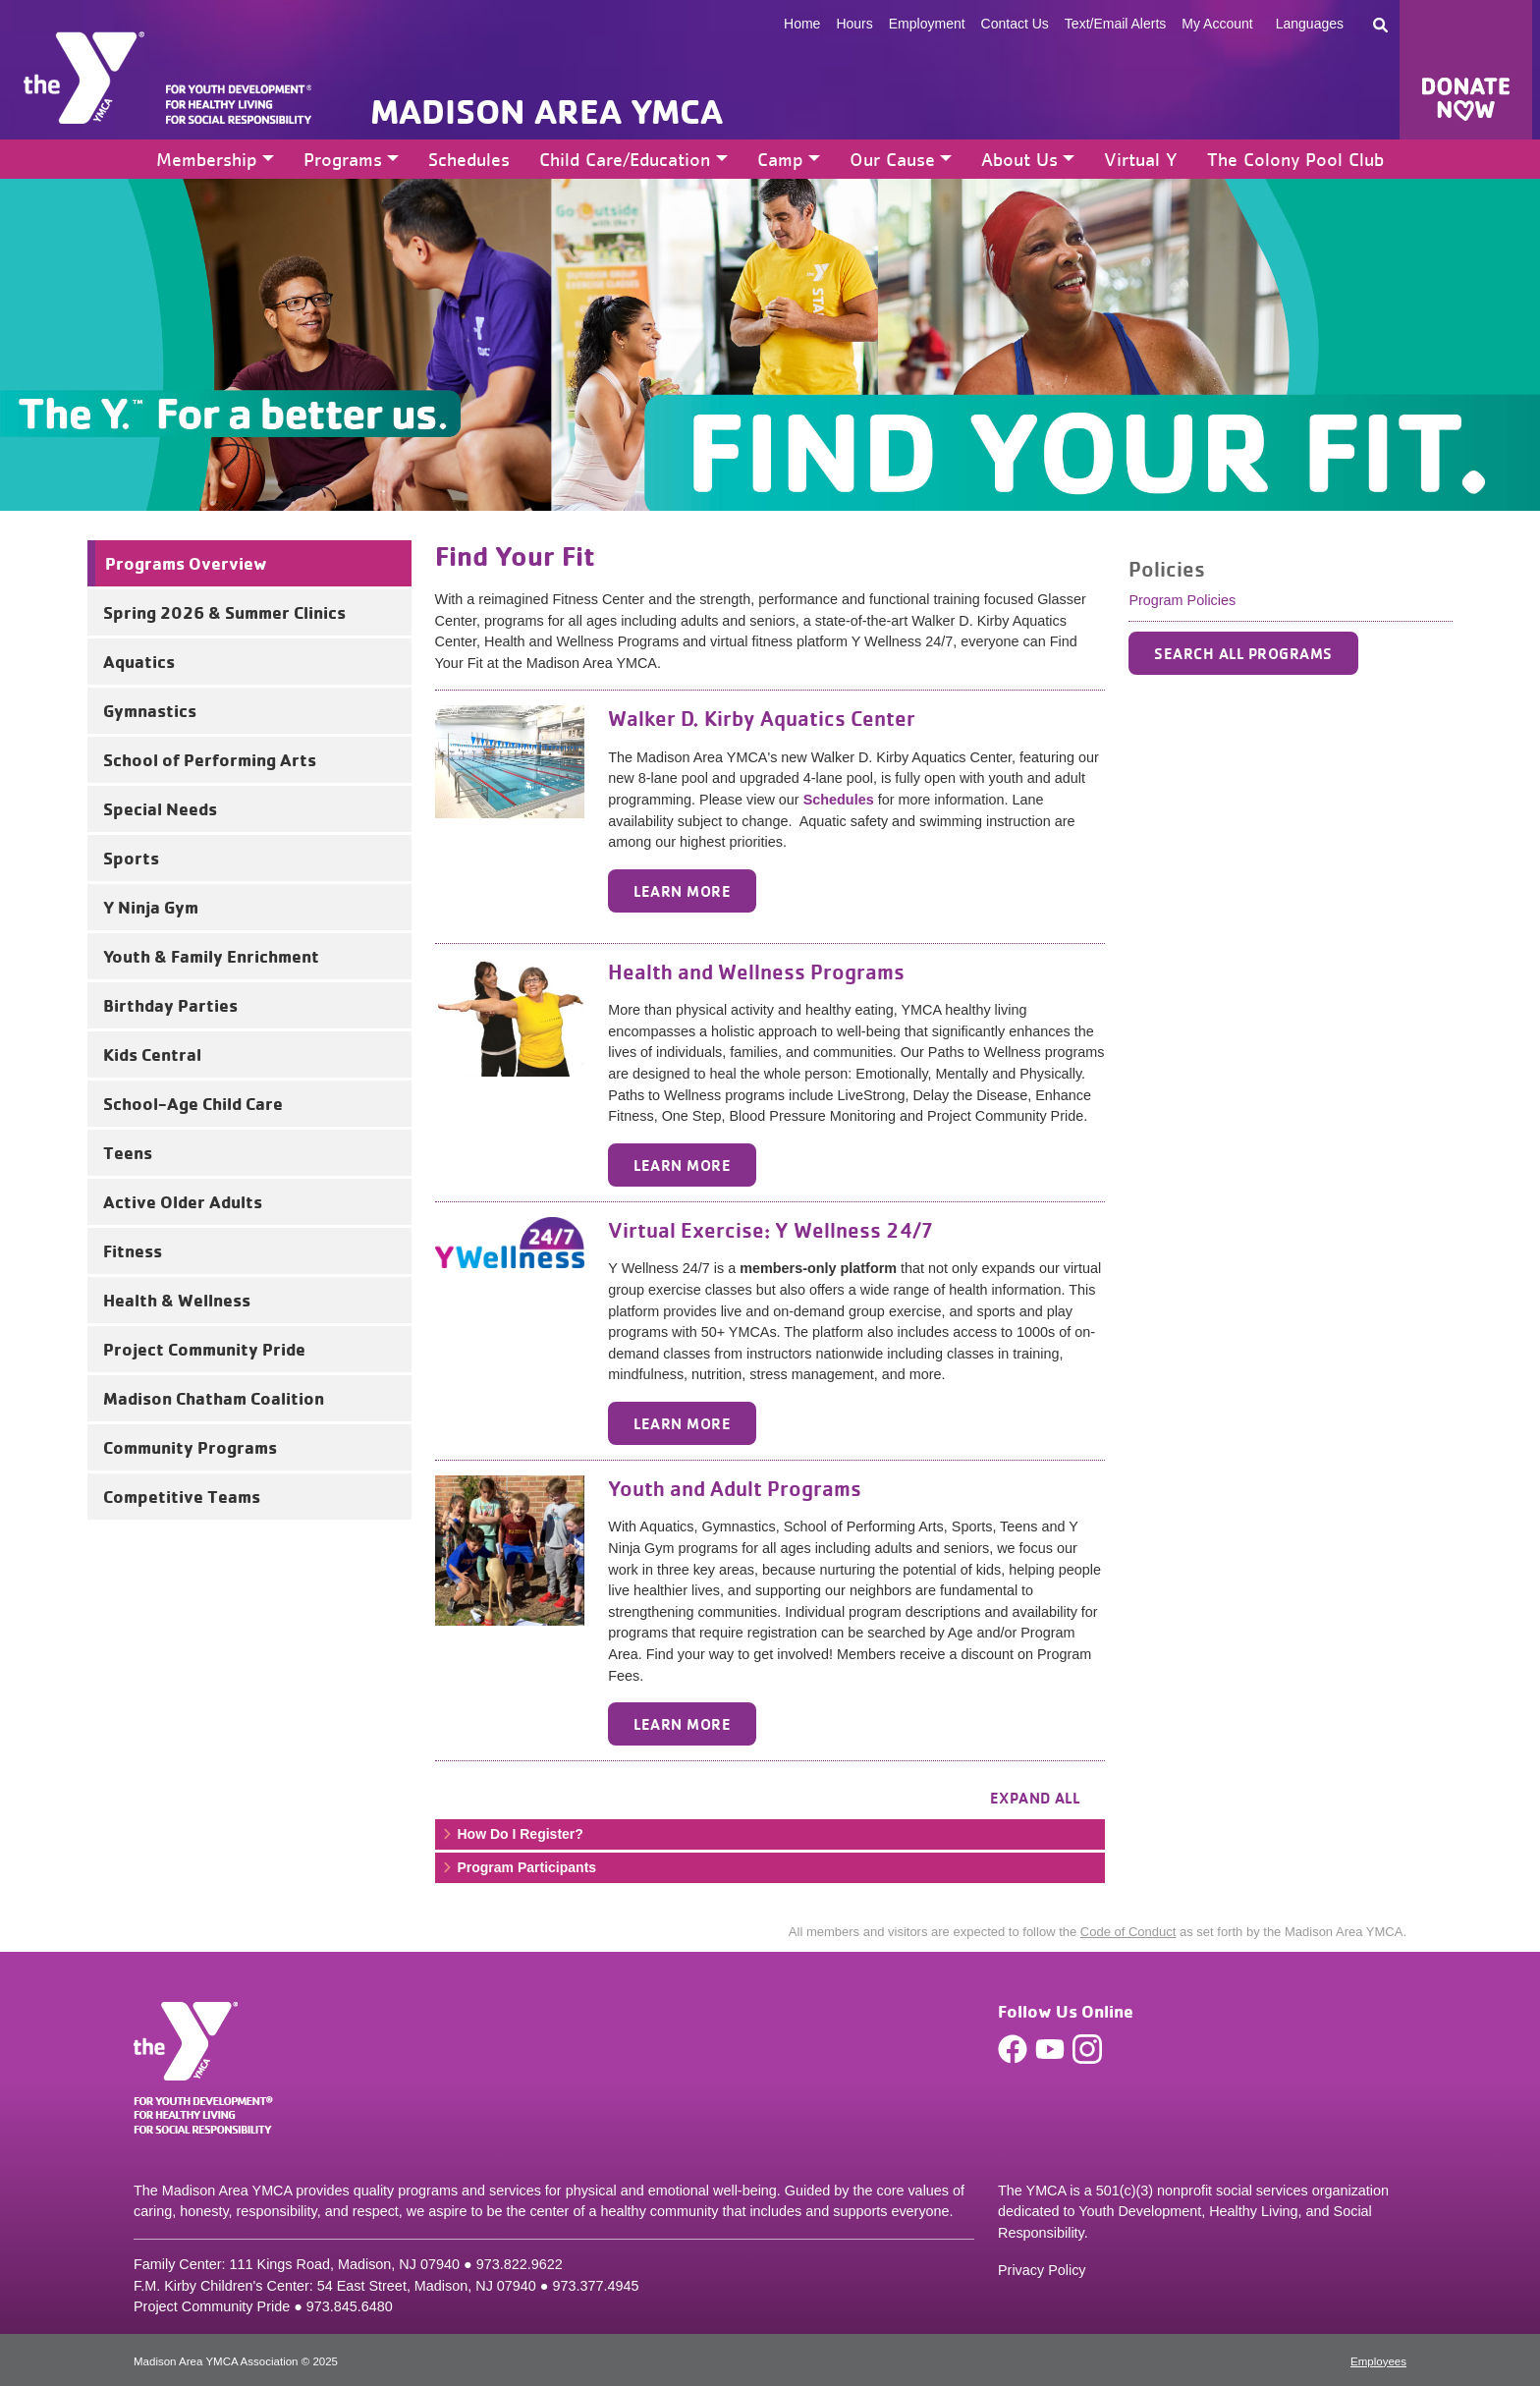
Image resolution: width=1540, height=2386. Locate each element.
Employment (927, 23)
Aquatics (139, 661)
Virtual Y (1141, 159)
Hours (854, 23)
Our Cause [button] (892, 159)
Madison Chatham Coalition (213, 1398)
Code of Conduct (1128, 1931)
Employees (1378, 2361)
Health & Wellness (176, 1299)
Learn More (682, 891)
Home (802, 23)
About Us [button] (1019, 159)
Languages (1310, 23)
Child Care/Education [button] (624, 159)
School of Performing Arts (209, 759)
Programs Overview (186, 563)
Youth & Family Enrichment (211, 956)
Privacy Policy (1042, 2270)
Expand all (1035, 1797)
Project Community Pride (204, 1348)
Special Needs (160, 808)
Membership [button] (206, 159)
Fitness (132, 1250)
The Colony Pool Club (1295, 159)
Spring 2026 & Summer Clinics (224, 612)
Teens (127, 1152)
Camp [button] (780, 159)
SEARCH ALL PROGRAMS (1243, 653)
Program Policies (1182, 600)
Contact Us (1015, 23)
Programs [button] (342, 159)
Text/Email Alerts (1115, 23)
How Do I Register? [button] (511, 1834)
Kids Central (152, 1054)
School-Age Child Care (193, 1103)
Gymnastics (149, 710)
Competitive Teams (181, 1496)
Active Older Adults (182, 1201)
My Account (1217, 23)
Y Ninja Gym (150, 906)
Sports (131, 857)
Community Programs (190, 1447)
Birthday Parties (170, 1005)
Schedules (469, 159)
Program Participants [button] (518, 1867)
